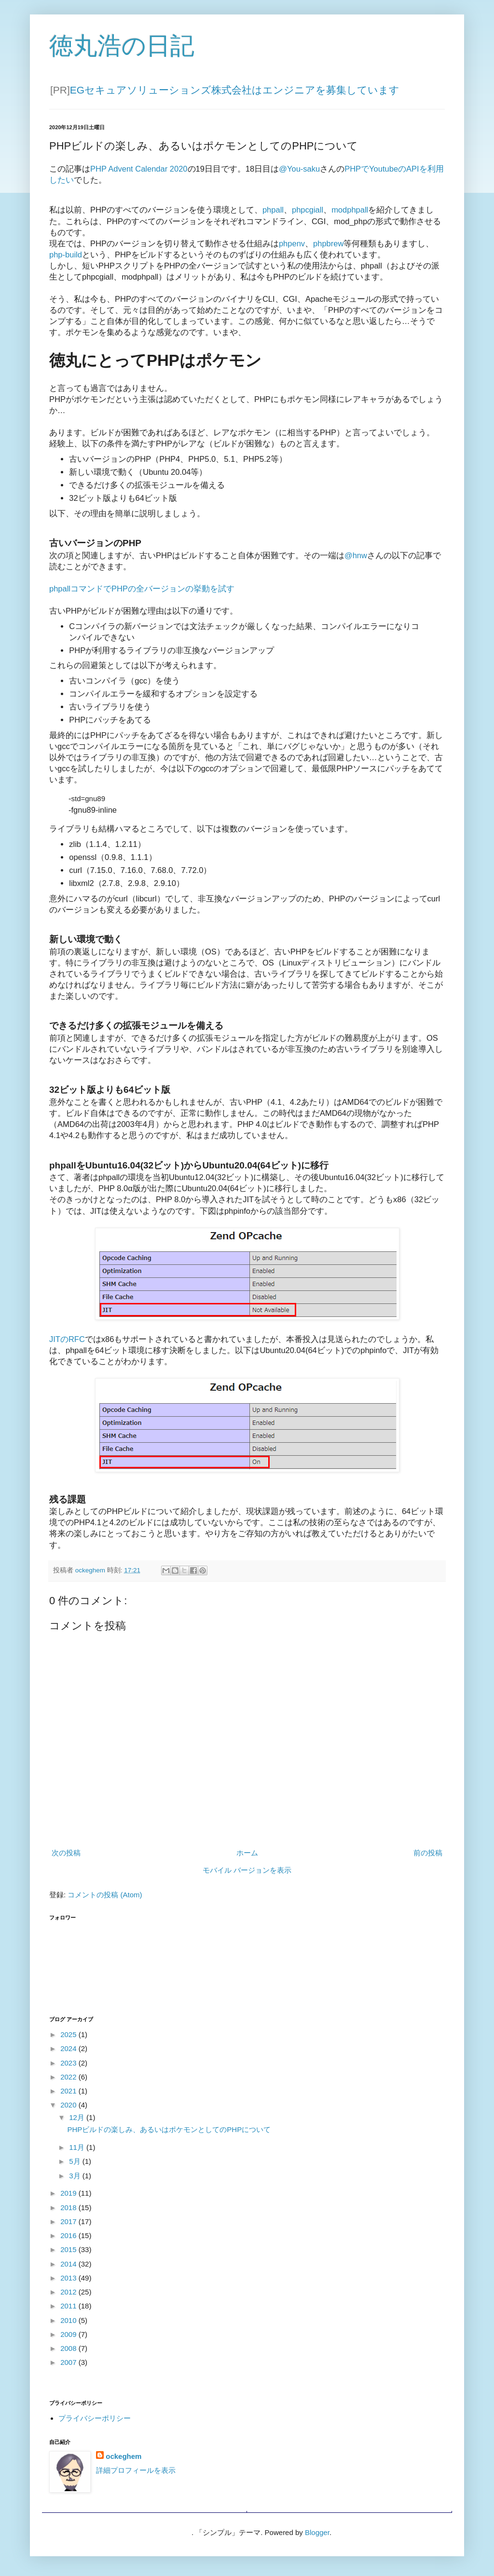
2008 (69, 2348)
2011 (69, 2306)
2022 (69, 2077)
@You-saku (299, 168)
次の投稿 (66, 1853)
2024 (69, 2048)
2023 (69, 2063)
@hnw (355, 555)
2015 (69, 2249)
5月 (75, 2161)
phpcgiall (307, 209)
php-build (65, 254)
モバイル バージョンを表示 (247, 1870)
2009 (69, 2334)
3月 (75, 2176)
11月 (77, 2147)
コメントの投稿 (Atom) (105, 1895)
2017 (69, 2221)
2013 (69, 2278)
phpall (273, 209)
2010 (69, 2320)
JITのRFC (67, 1339)
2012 (69, 2292)
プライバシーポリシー (94, 2418)
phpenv (292, 243)
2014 (69, 2264)
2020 (69, 2105)
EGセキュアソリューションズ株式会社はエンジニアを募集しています (234, 89)
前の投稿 (427, 1853)
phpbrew (328, 243)
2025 (69, 2034)
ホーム (247, 1853)
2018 (69, 2207)
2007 (69, 2362)
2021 (69, 2091)
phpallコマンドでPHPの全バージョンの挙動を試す (141, 588)
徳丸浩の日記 (121, 45)
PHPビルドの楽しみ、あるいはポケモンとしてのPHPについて (169, 2129)
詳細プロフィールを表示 (136, 2470)
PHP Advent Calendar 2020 (139, 168)
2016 (69, 2235)
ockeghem (123, 2456)
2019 (69, 2193)
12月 (77, 2117)
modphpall (349, 209)
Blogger (317, 2532)
